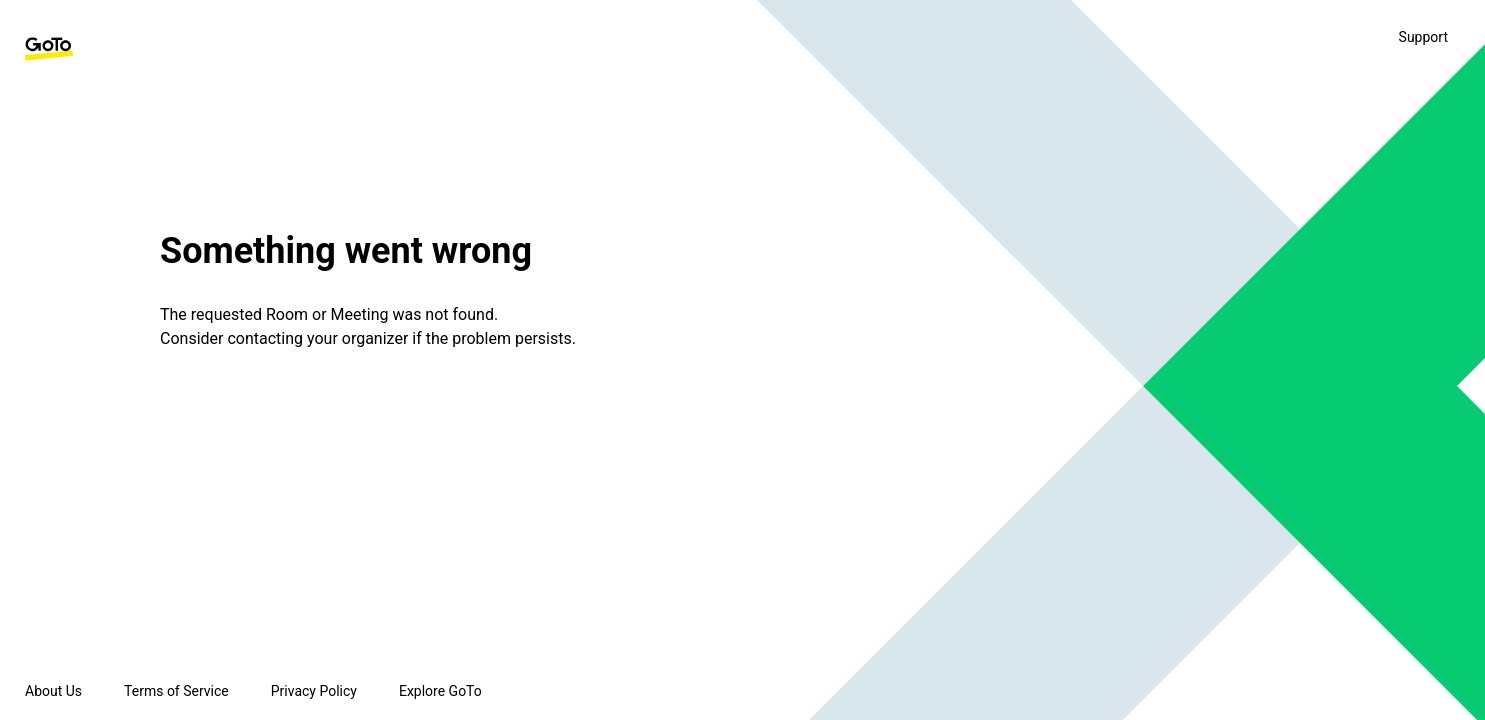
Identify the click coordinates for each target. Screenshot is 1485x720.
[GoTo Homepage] (49, 49)
